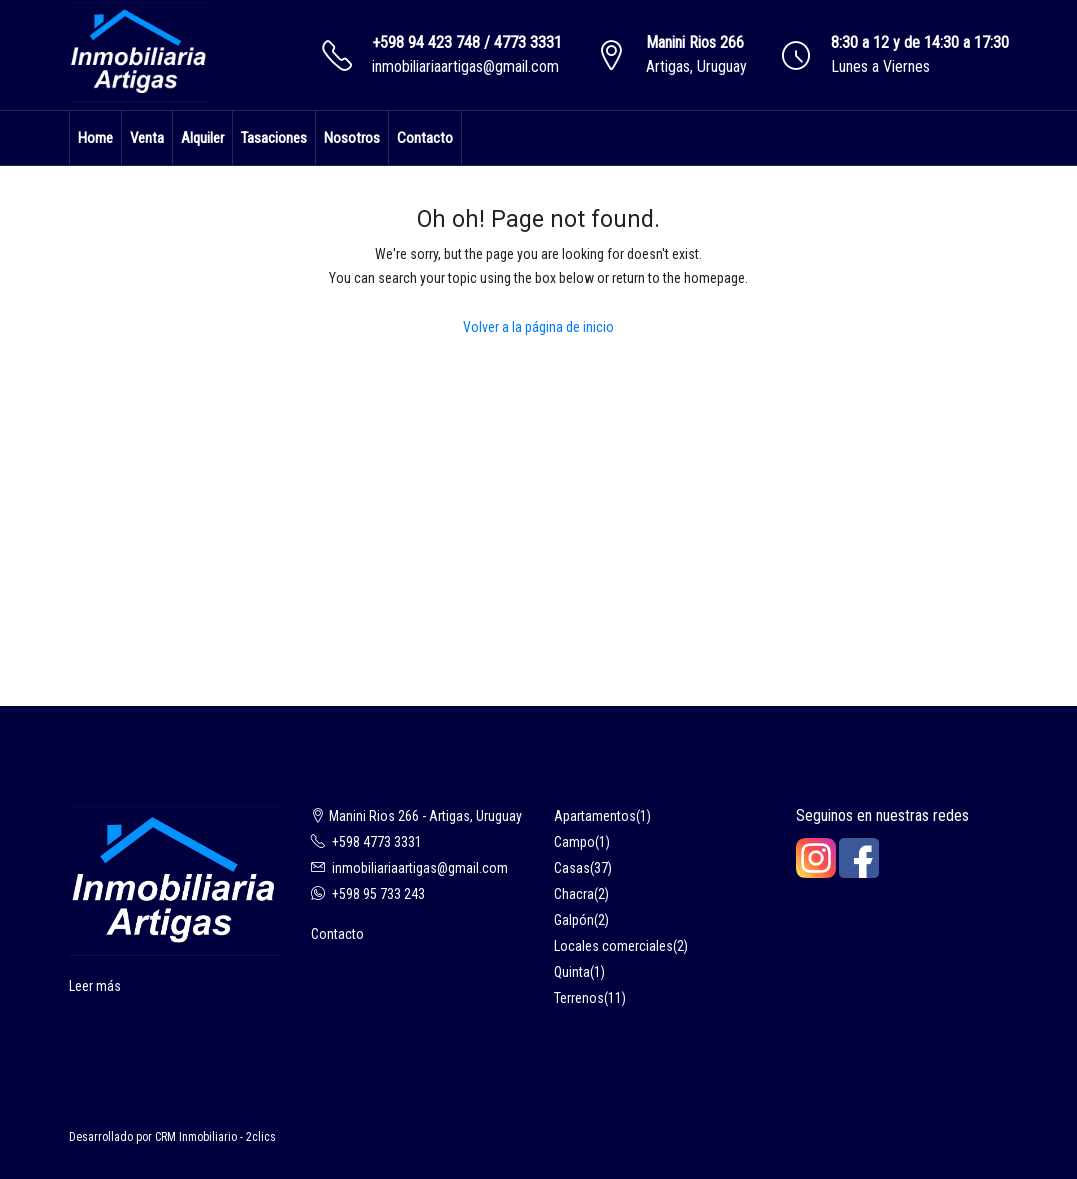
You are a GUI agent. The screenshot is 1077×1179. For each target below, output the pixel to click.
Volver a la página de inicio (538, 327)
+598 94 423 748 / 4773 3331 (467, 42)
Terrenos (579, 998)
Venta (147, 138)
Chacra (574, 894)
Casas (572, 868)
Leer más (95, 986)
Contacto (425, 138)
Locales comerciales (613, 946)
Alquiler (202, 138)
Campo (574, 842)
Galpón (574, 920)
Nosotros (352, 138)
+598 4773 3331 (377, 842)
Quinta (572, 972)
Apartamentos (595, 816)
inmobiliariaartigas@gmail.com (465, 66)
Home (95, 138)
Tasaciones (274, 138)
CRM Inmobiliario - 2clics (215, 1137)
